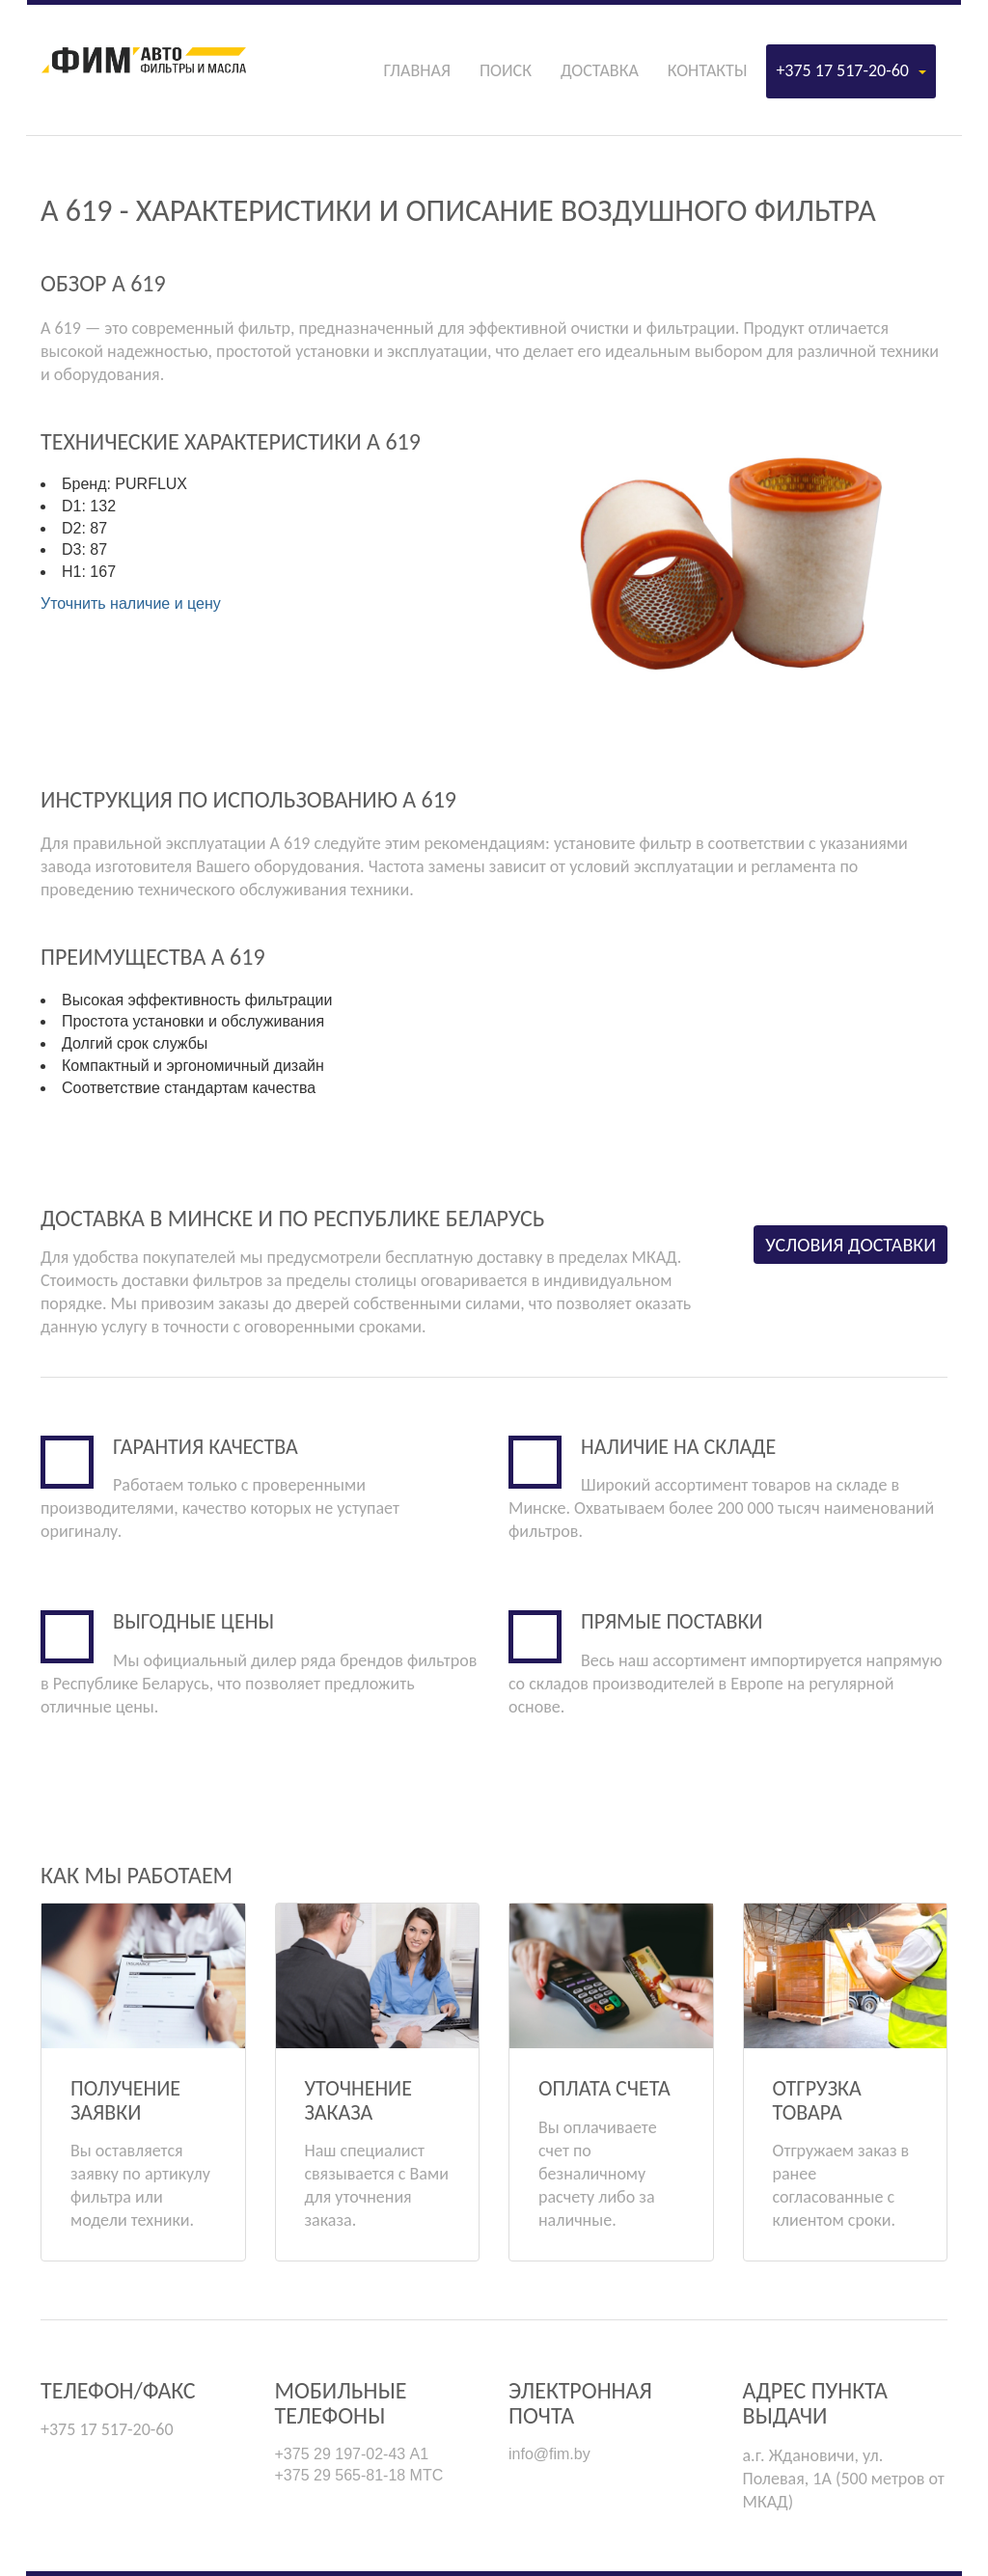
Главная (416, 70)
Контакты (708, 70)
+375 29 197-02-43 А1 (352, 2454)
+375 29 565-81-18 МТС (359, 2475)
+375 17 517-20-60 (851, 70)
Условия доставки (850, 1244)
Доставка (600, 70)
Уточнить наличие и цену (131, 603)
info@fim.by (549, 2454)
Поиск (506, 70)
